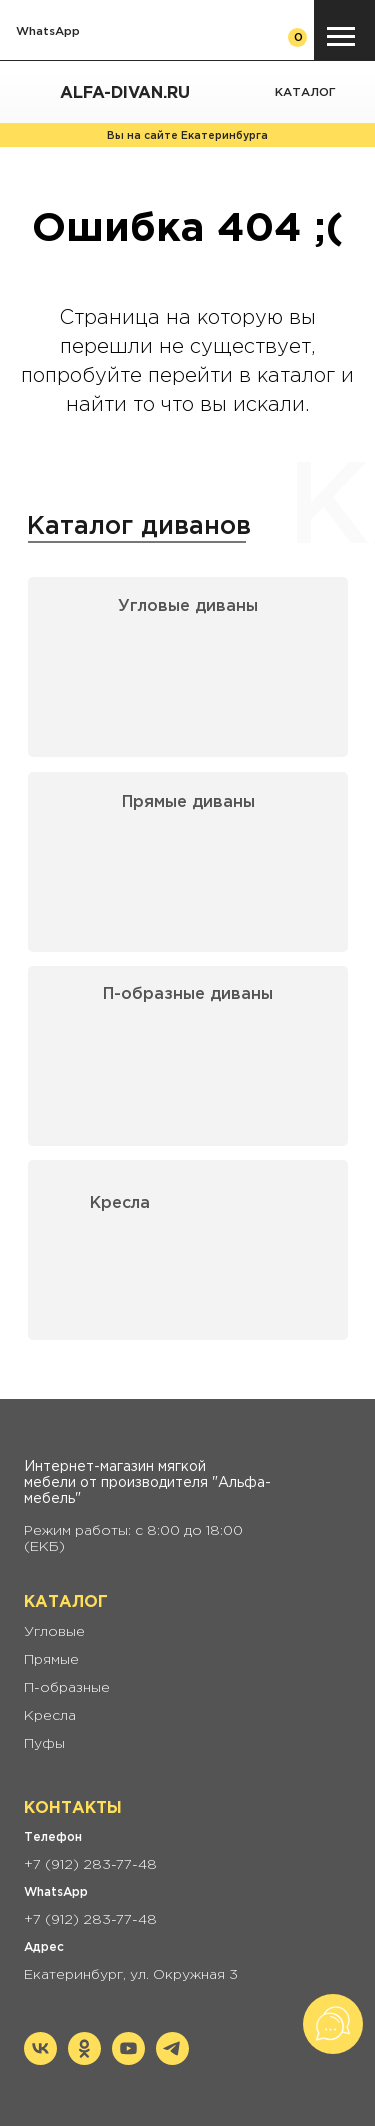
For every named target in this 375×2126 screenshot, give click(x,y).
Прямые (51, 1660)
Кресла (120, 1203)
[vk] (40, 2059)
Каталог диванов (139, 527)
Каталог (305, 92)
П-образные (67, 1688)
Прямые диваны (188, 802)
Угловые (54, 1632)
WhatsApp (48, 31)
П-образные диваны (188, 994)
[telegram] (172, 2059)
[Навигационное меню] (341, 37)
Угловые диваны (188, 606)
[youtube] (128, 2059)
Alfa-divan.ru (125, 93)
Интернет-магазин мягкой (115, 1467)
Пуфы (44, 1744)
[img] (355, 93)
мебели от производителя (116, 1483)
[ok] (84, 2059)
